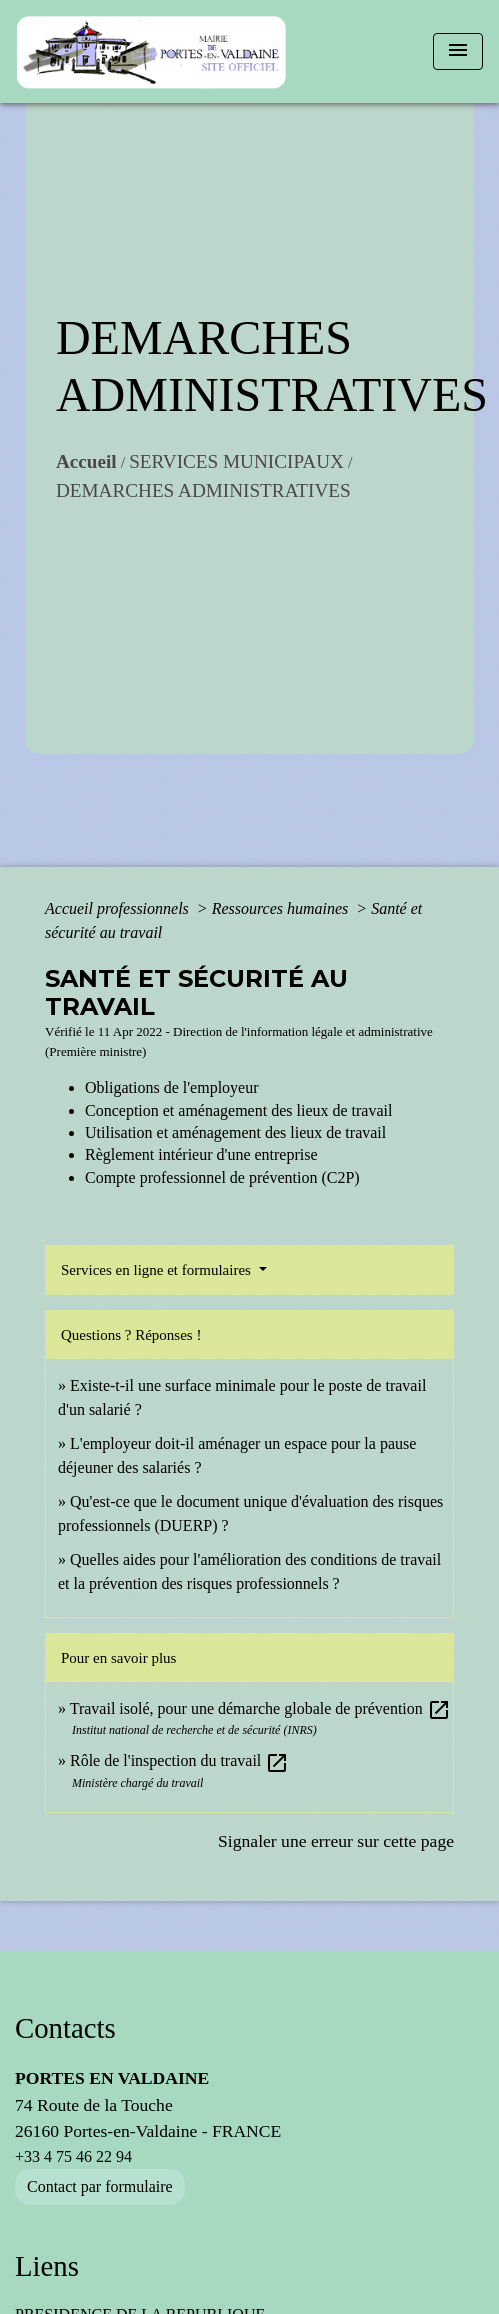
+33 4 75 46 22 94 (73, 2156)
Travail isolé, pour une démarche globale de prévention (260, 1708)
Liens (47, 2266)
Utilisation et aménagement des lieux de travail (235, 1132)
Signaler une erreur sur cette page (336, 1841)
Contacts (65, 2028)
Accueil (86, 461)
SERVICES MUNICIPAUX (236, 461)
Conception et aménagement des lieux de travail (238, 1110)
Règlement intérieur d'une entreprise (201, 1154)
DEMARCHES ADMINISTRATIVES (203, 490)
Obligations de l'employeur (172, 1087)
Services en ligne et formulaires (158, 1270)
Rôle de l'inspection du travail (179, 1760)
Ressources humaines (282, 908)
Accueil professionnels (119, 908)
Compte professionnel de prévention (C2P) (222, 1177)
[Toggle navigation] (458, 51)
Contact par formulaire (100, 2186)
